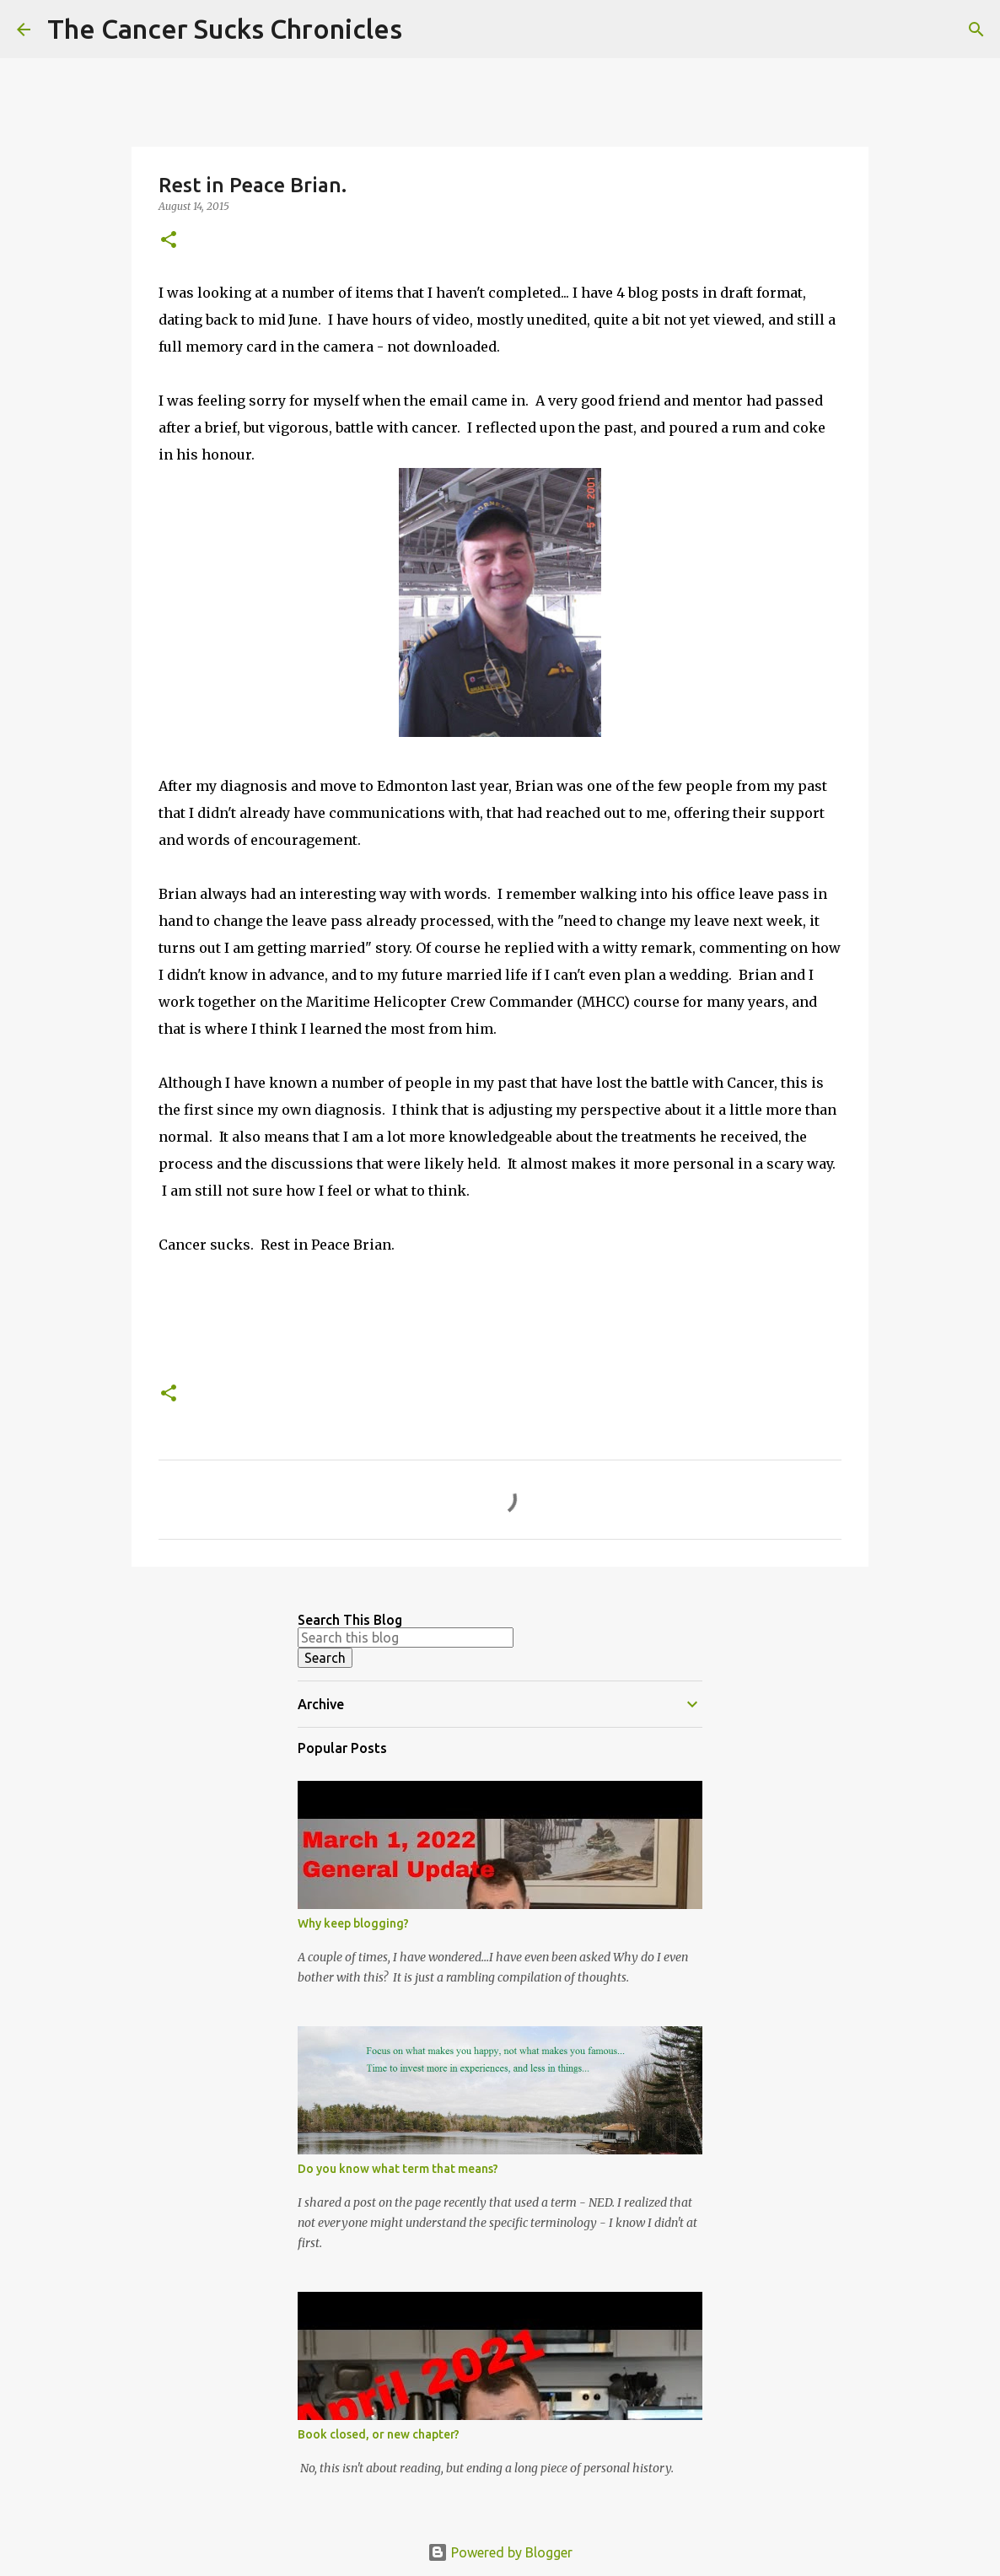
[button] (169, 240)
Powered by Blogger (500, 2552)
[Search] (426, 29)
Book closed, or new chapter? (379, 2434)
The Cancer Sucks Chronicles (224, 28)
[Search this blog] (405, 1637)
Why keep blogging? (353, 1923)
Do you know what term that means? (398, 2168)
